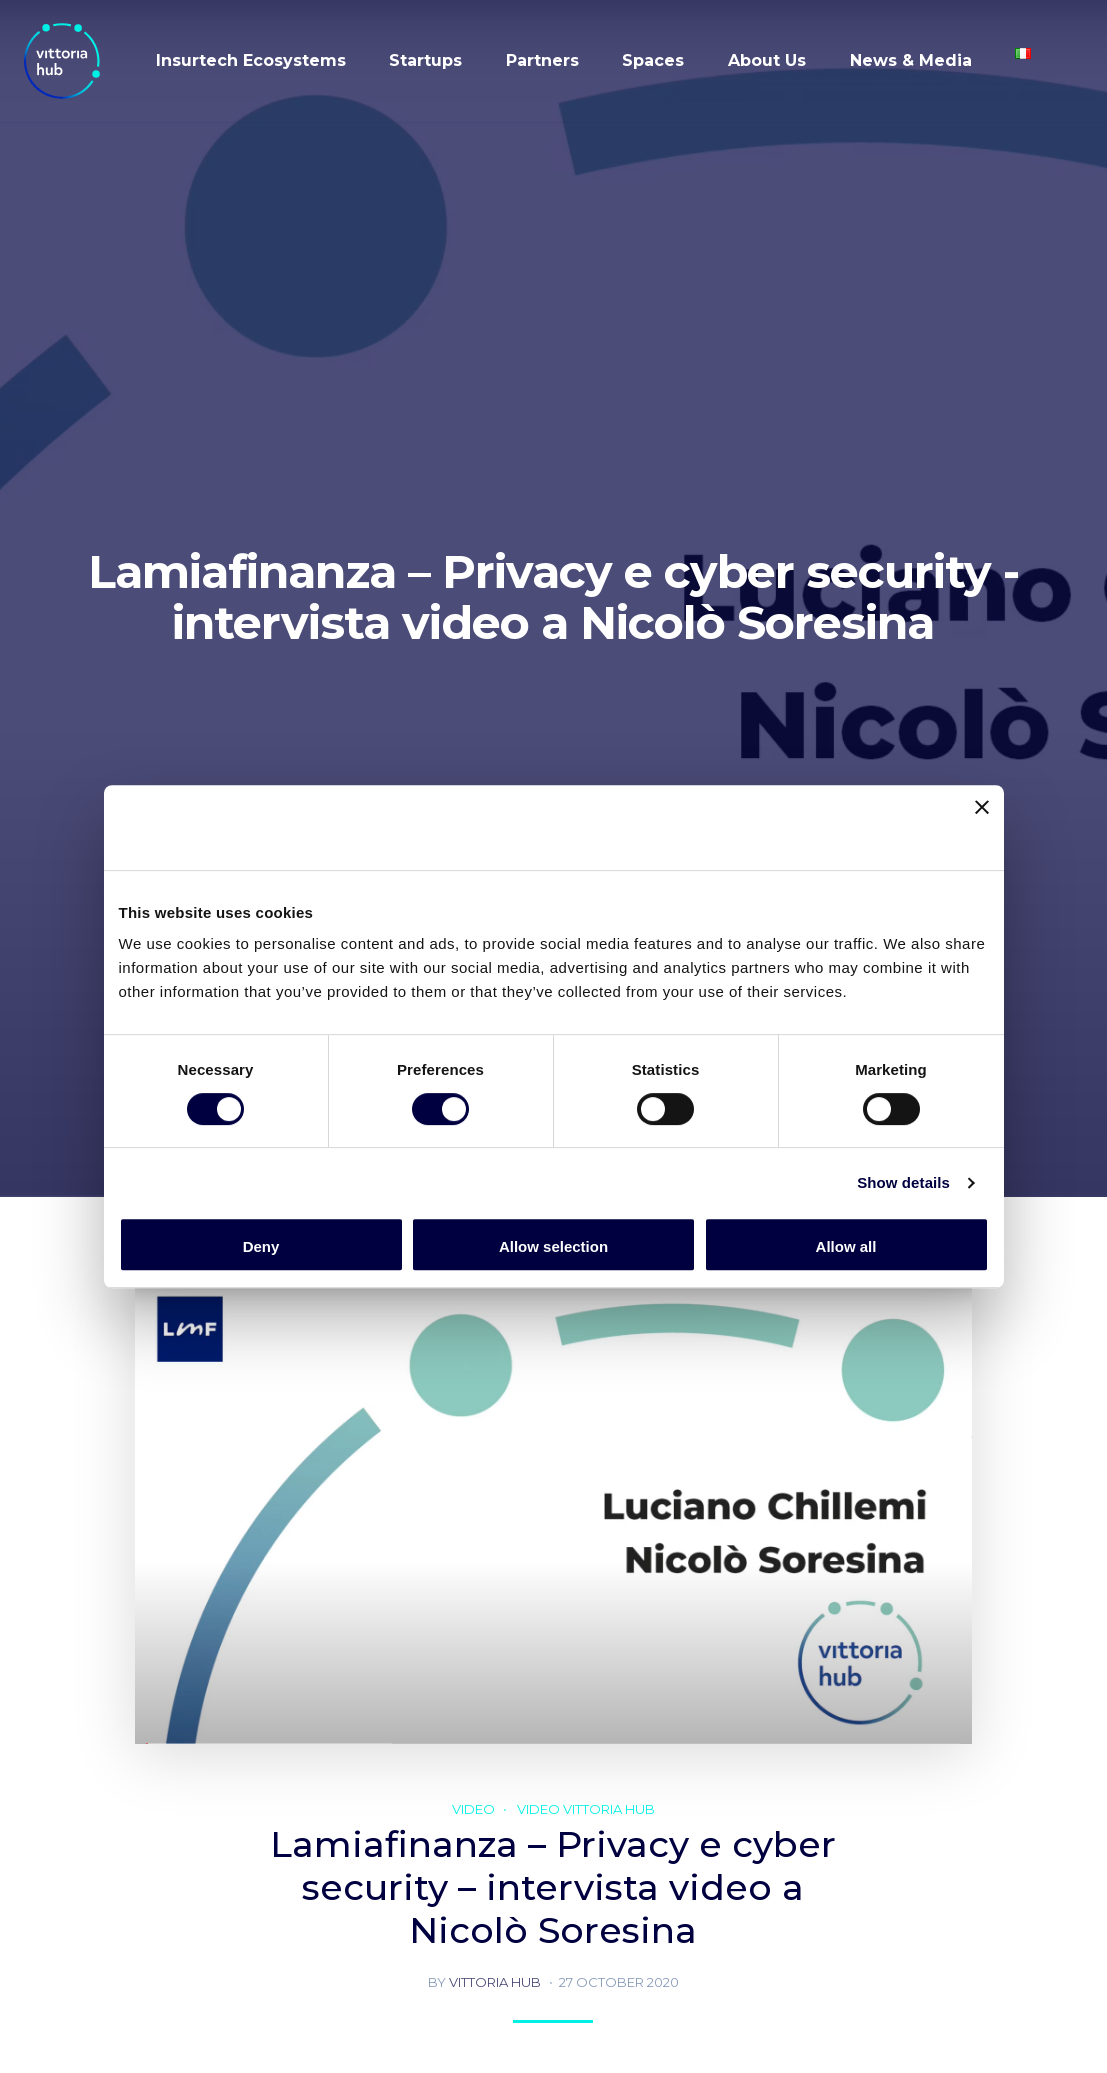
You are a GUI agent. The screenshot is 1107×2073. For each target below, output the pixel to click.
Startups (425, 60)
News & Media (911, 60)
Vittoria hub (495, 1982)
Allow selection (553, 1246)
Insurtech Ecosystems (251, 60)
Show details (903, 1182)
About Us (767, 60)
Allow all (846, 1246)
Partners (542, 60)
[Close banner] (982, 827)
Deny (261, 1246)
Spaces (653, 60)
